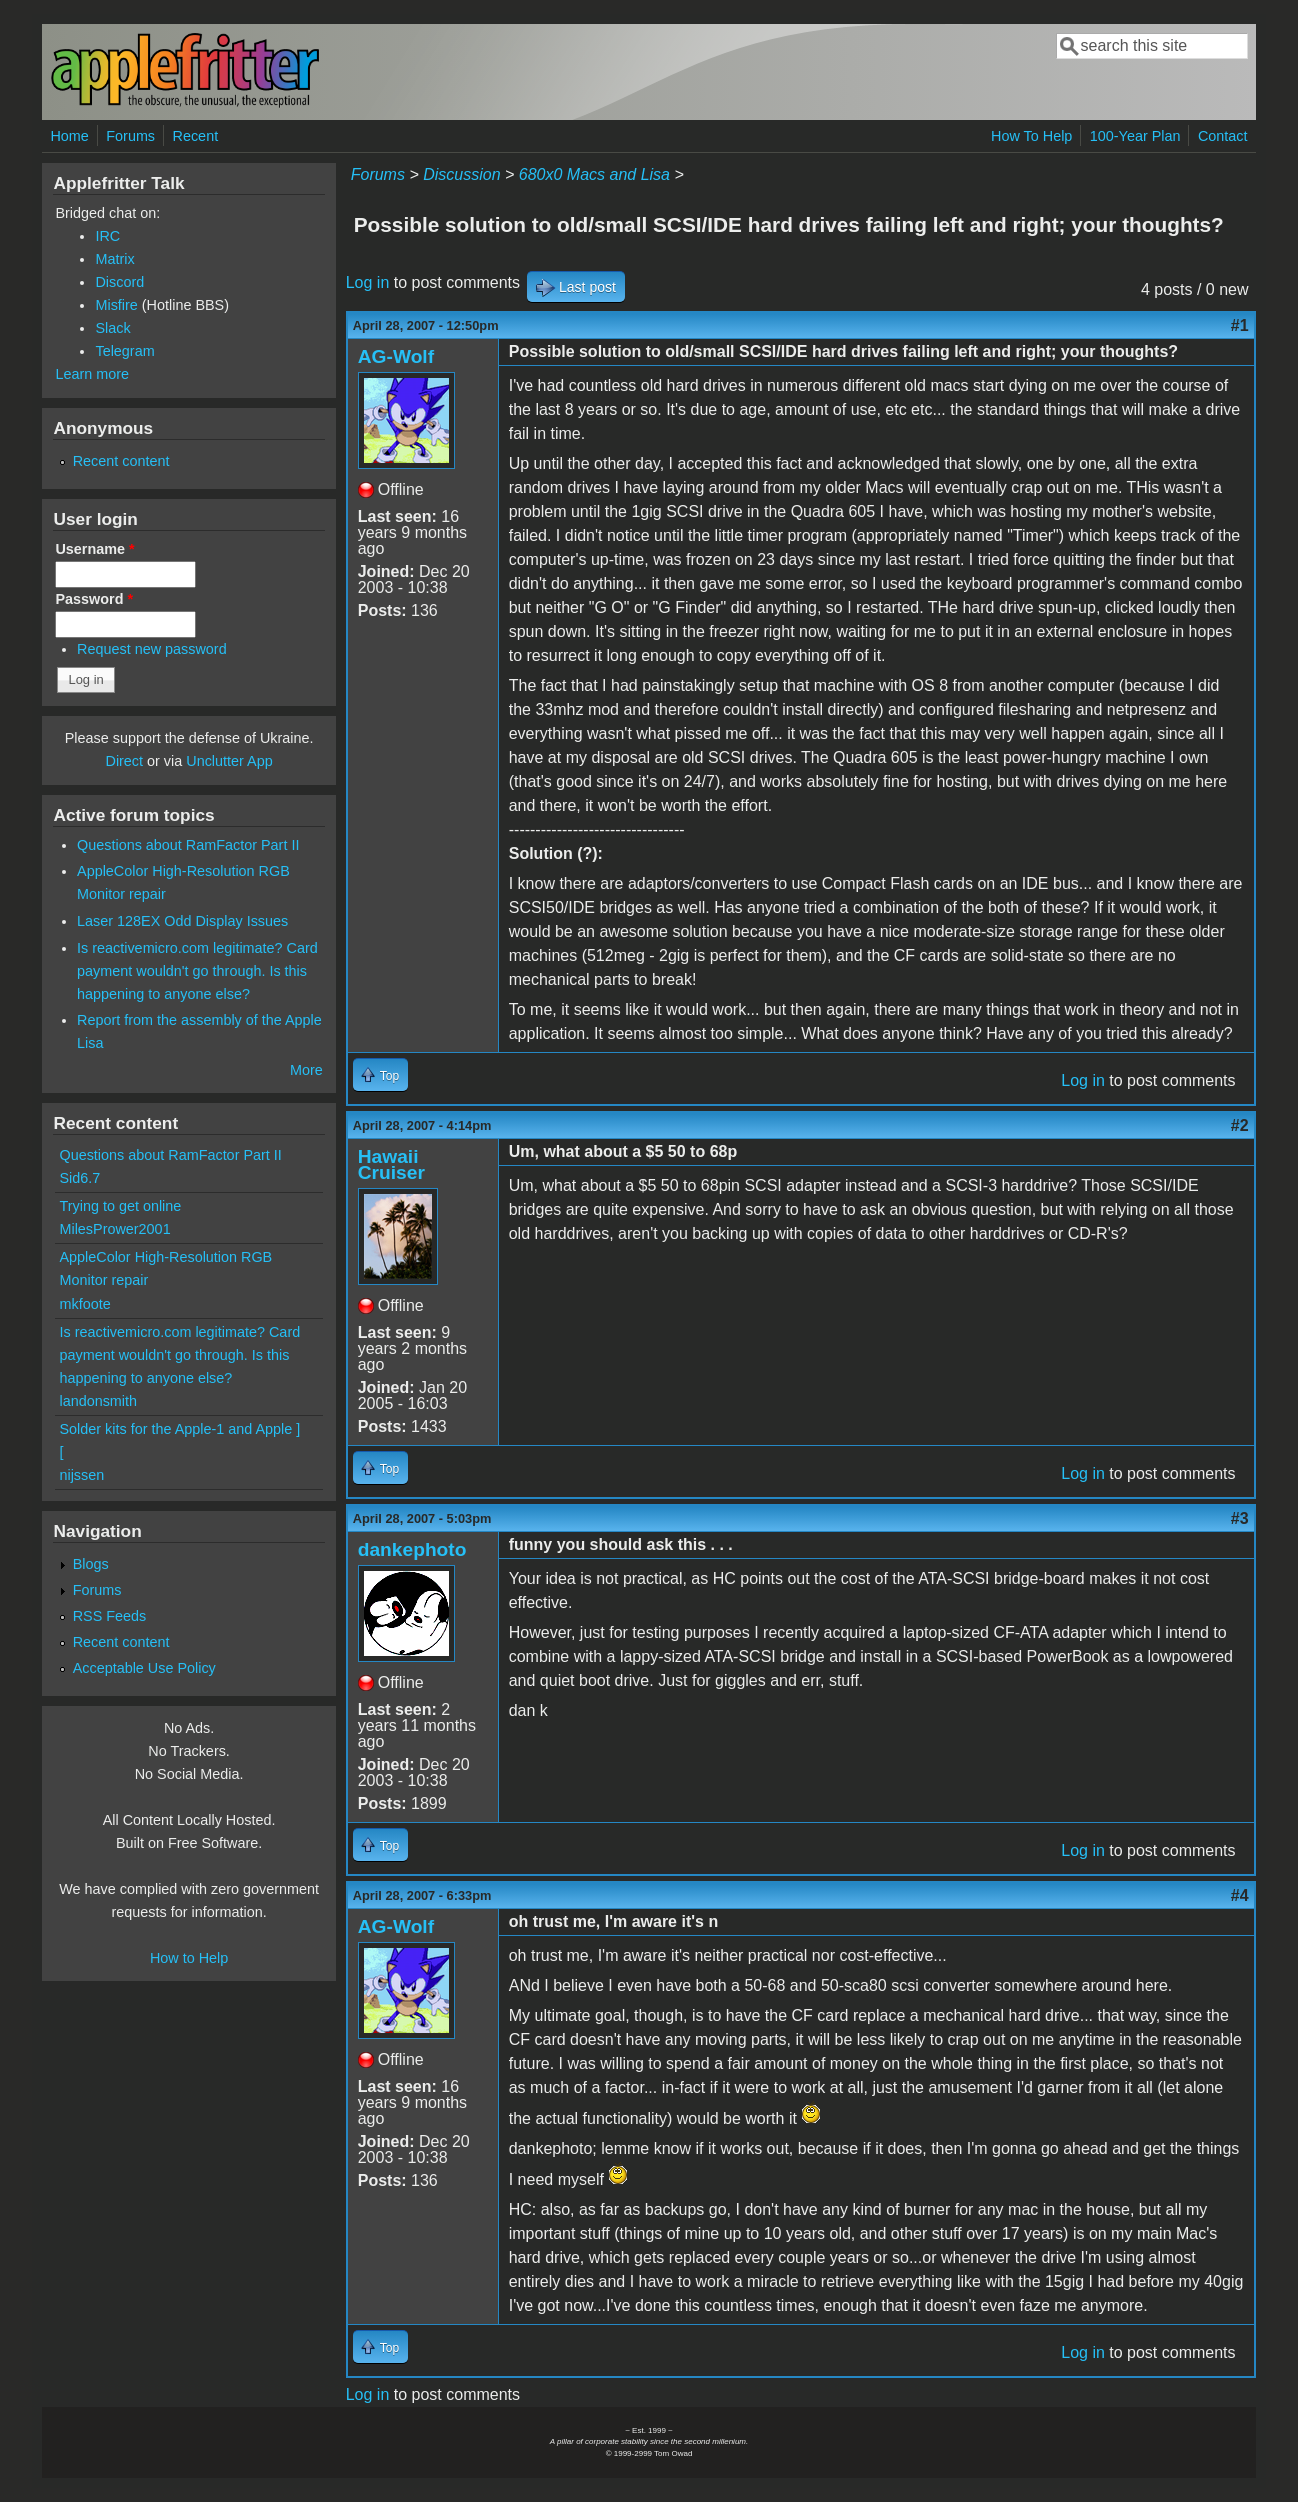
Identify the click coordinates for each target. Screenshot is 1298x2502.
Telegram (124, 351)
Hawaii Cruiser (391, 1164)
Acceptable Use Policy (144, 1668)
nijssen (81, 1475)
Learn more (92, 374)
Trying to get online (120, 1206)
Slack (112, 328)
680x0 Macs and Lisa (594, 174)
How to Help (189, 1958)
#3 (1240, 1518)
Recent (196, 136)
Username (94, 549)
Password (94, 599)
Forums (130, 136)
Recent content (121, 461)
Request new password (152, 649)
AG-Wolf (396, 356)
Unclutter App (229, 761)
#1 (1240, 325)
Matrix (114, 259)
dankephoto (412, 1549)
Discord (119, 282)
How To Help (1031, 136)
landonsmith (98, 1401)
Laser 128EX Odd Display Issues (182, 921)
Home (69, 136)
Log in (368, 282)
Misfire (116, 305)
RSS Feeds (110, 1616)
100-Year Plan (1135, 136)
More (306, 1070)
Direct (124, 761)
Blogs (91, 1564)
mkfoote (84, 1304)
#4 (1240, 1895)
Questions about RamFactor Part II (188, 845)
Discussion (461, 174)
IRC (107, 236)
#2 (1240, 1125)
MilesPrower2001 (114, 1229)
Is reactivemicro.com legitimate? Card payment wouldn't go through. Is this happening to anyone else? (197, 971)
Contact (1223, 136)
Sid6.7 (79, 1178)
